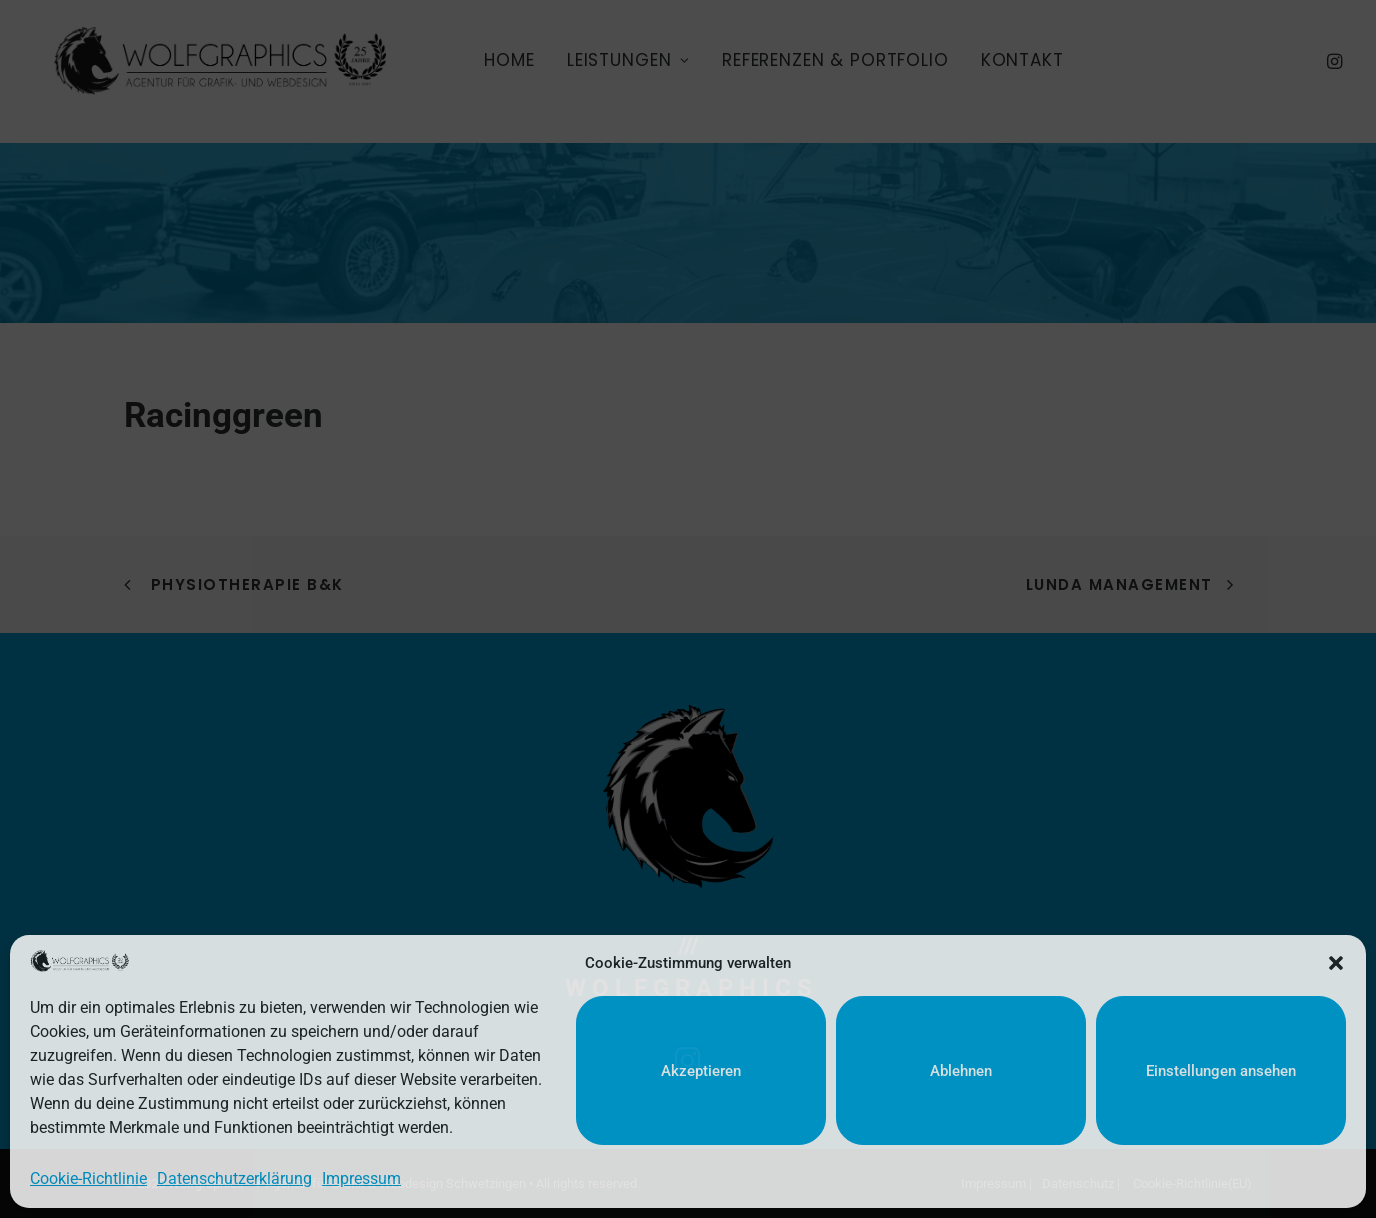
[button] (1336, 963)
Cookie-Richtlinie (88, 1178)
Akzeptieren (701, 1071)
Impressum (361, 1178)
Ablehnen (961, 1071)
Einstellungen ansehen (1221, 1071)
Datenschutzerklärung (234, 1178)
